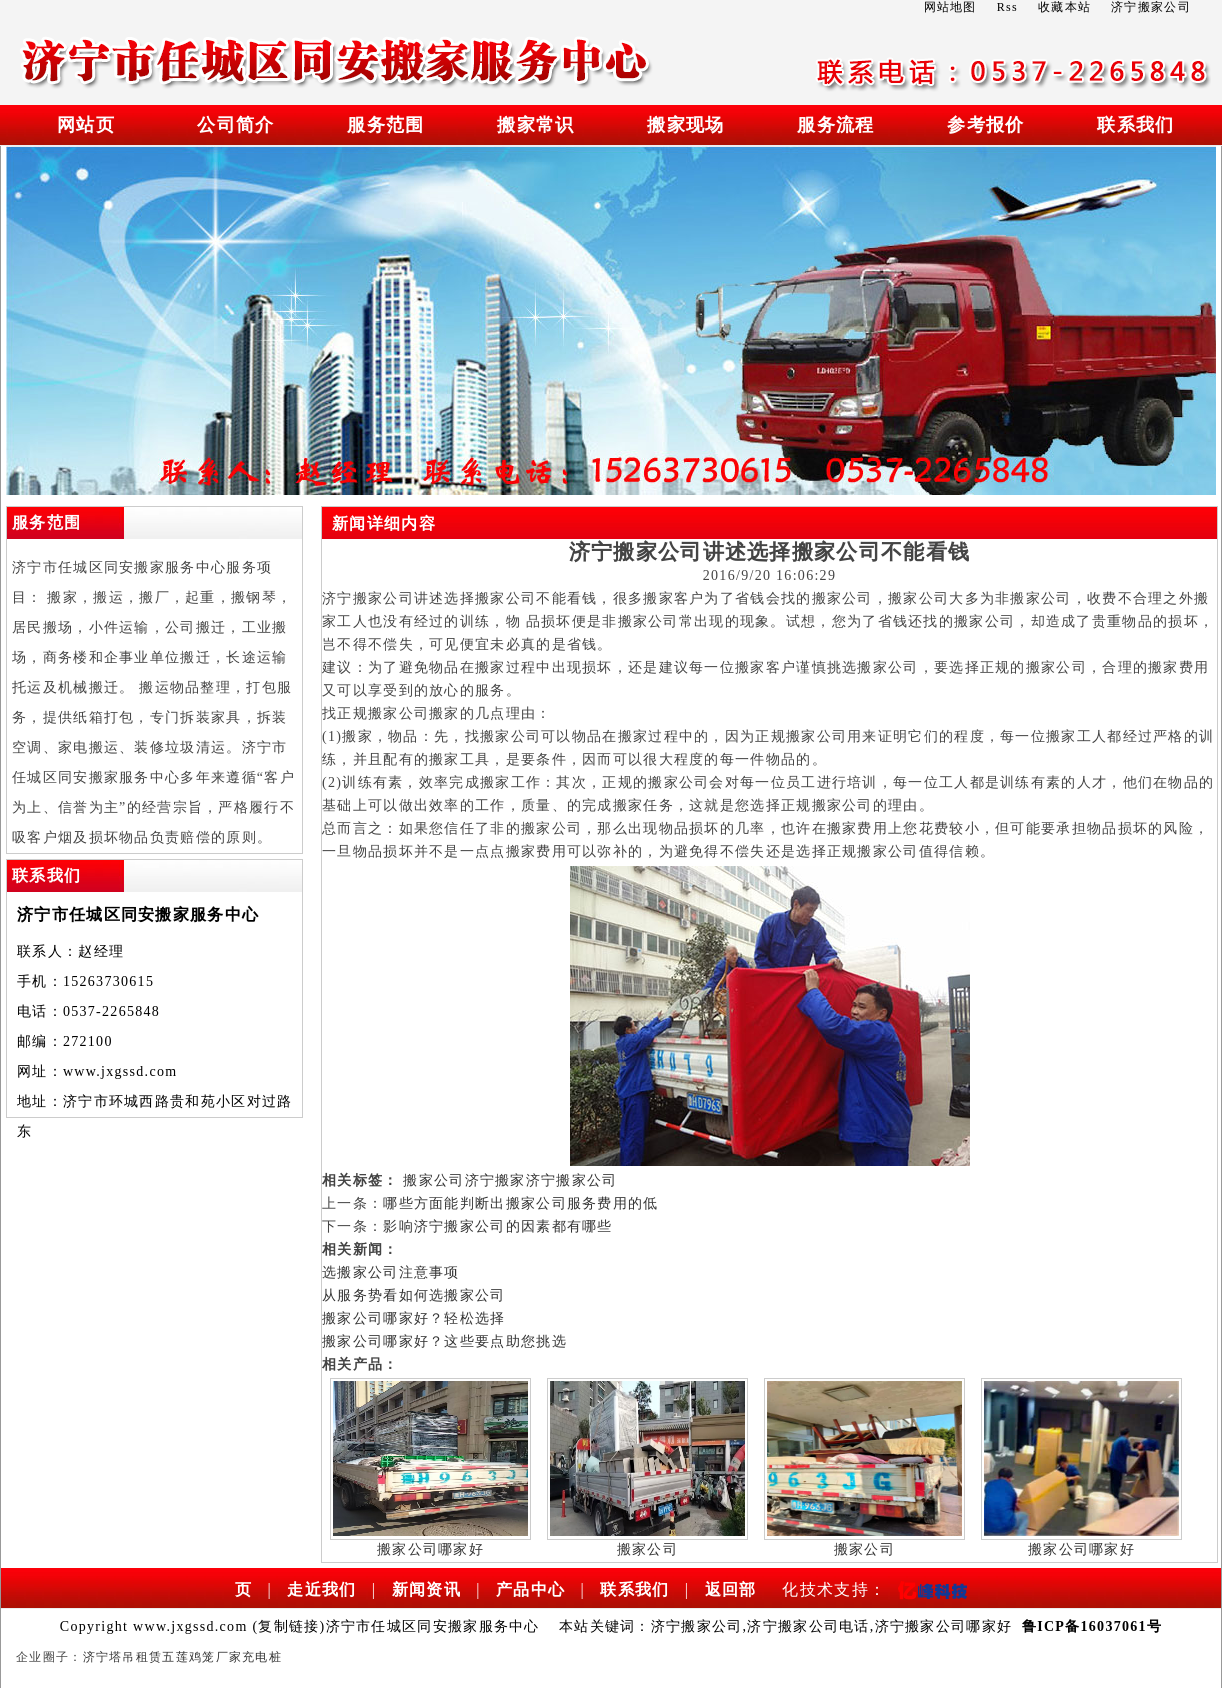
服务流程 (835, 125)
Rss (1007, 7)
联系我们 (1135, 125)
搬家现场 (685, 125)
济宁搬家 (495, 1180)
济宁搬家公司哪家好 (944, 1626)
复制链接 (288, 1626)
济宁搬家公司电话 (808, 1626)
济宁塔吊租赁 (123, 1657)
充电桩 (262, 1657)
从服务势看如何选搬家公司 (414, 1295)
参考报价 (985, 125)
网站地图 (950, 7)
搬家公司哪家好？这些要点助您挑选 (444, 1341)
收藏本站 (1064, 7)
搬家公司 (433, 1180)
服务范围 (385, 125)
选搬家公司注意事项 (391, 1272)
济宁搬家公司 (572, 1180)
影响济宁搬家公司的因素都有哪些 (498, 1226)
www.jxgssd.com (120, 1071)
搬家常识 (535, 125)
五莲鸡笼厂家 (202, 1657)
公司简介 (235, 125)
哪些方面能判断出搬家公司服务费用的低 (520, 1203)
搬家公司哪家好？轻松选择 (414, 1318)
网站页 (86, 125)
